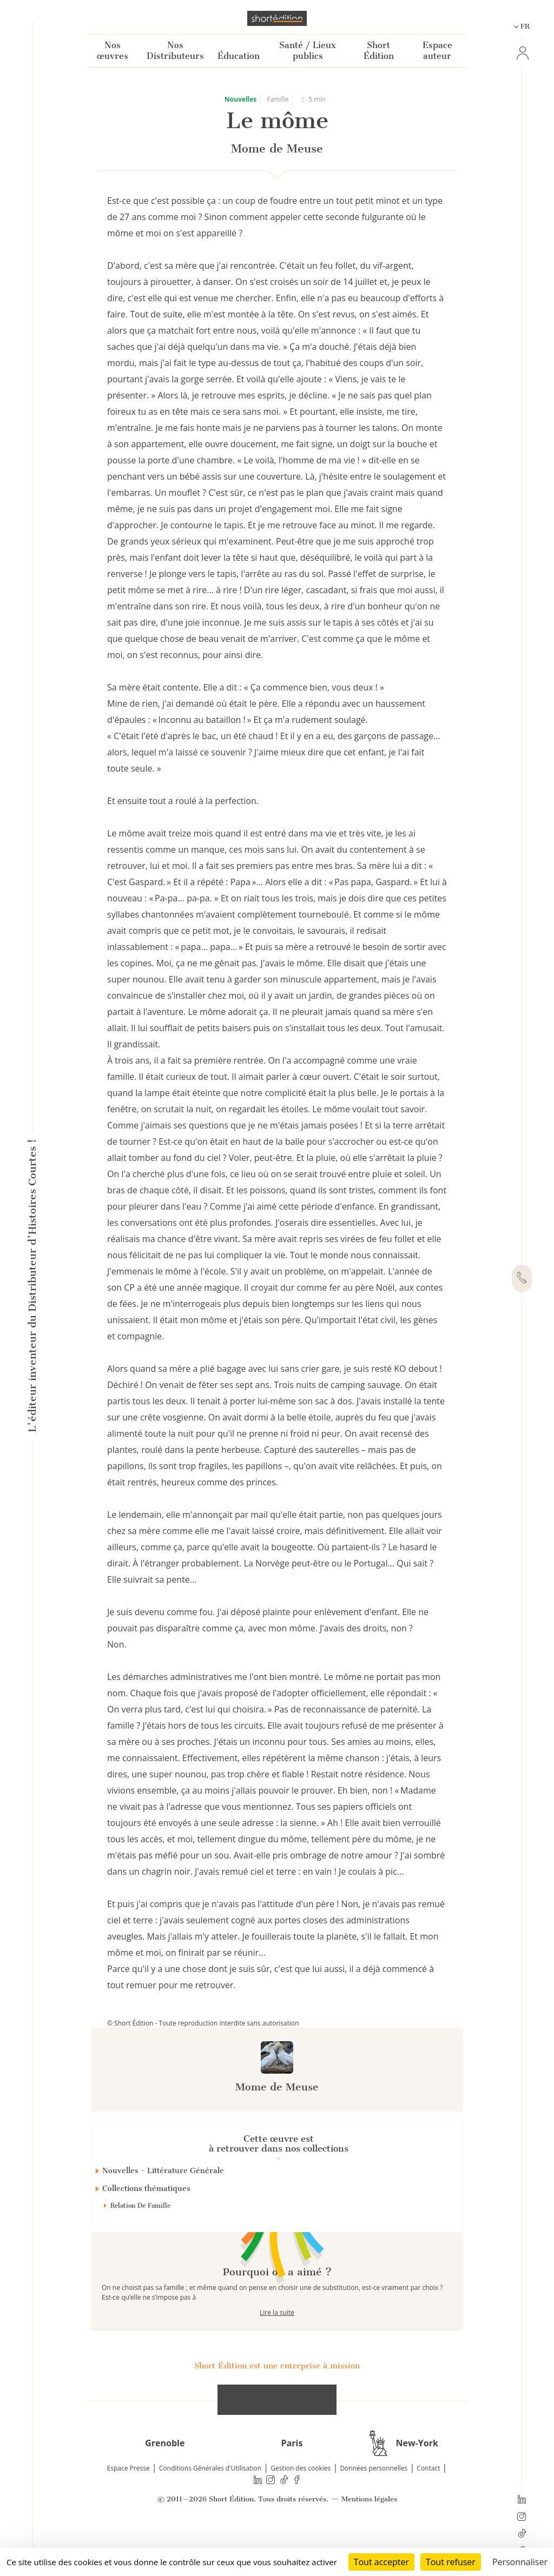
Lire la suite (277, 2350)
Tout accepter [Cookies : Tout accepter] (381, 2562)
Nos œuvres (112, 50)
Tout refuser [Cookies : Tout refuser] (451, 2562)
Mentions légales (369, 2538)
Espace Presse (128, 2506)
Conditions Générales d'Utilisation (210, 2506)
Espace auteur (437, 50)
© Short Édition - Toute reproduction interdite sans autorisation (203, 2023)
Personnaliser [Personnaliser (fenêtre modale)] (520, 2562)
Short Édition (379, 50)
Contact (428, 2506)
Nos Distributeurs (175, 50)
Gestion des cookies (301, 2506)
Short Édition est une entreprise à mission (277, 2404)
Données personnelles (373, 2506)
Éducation (238, 56)
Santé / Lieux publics (307, 50)
